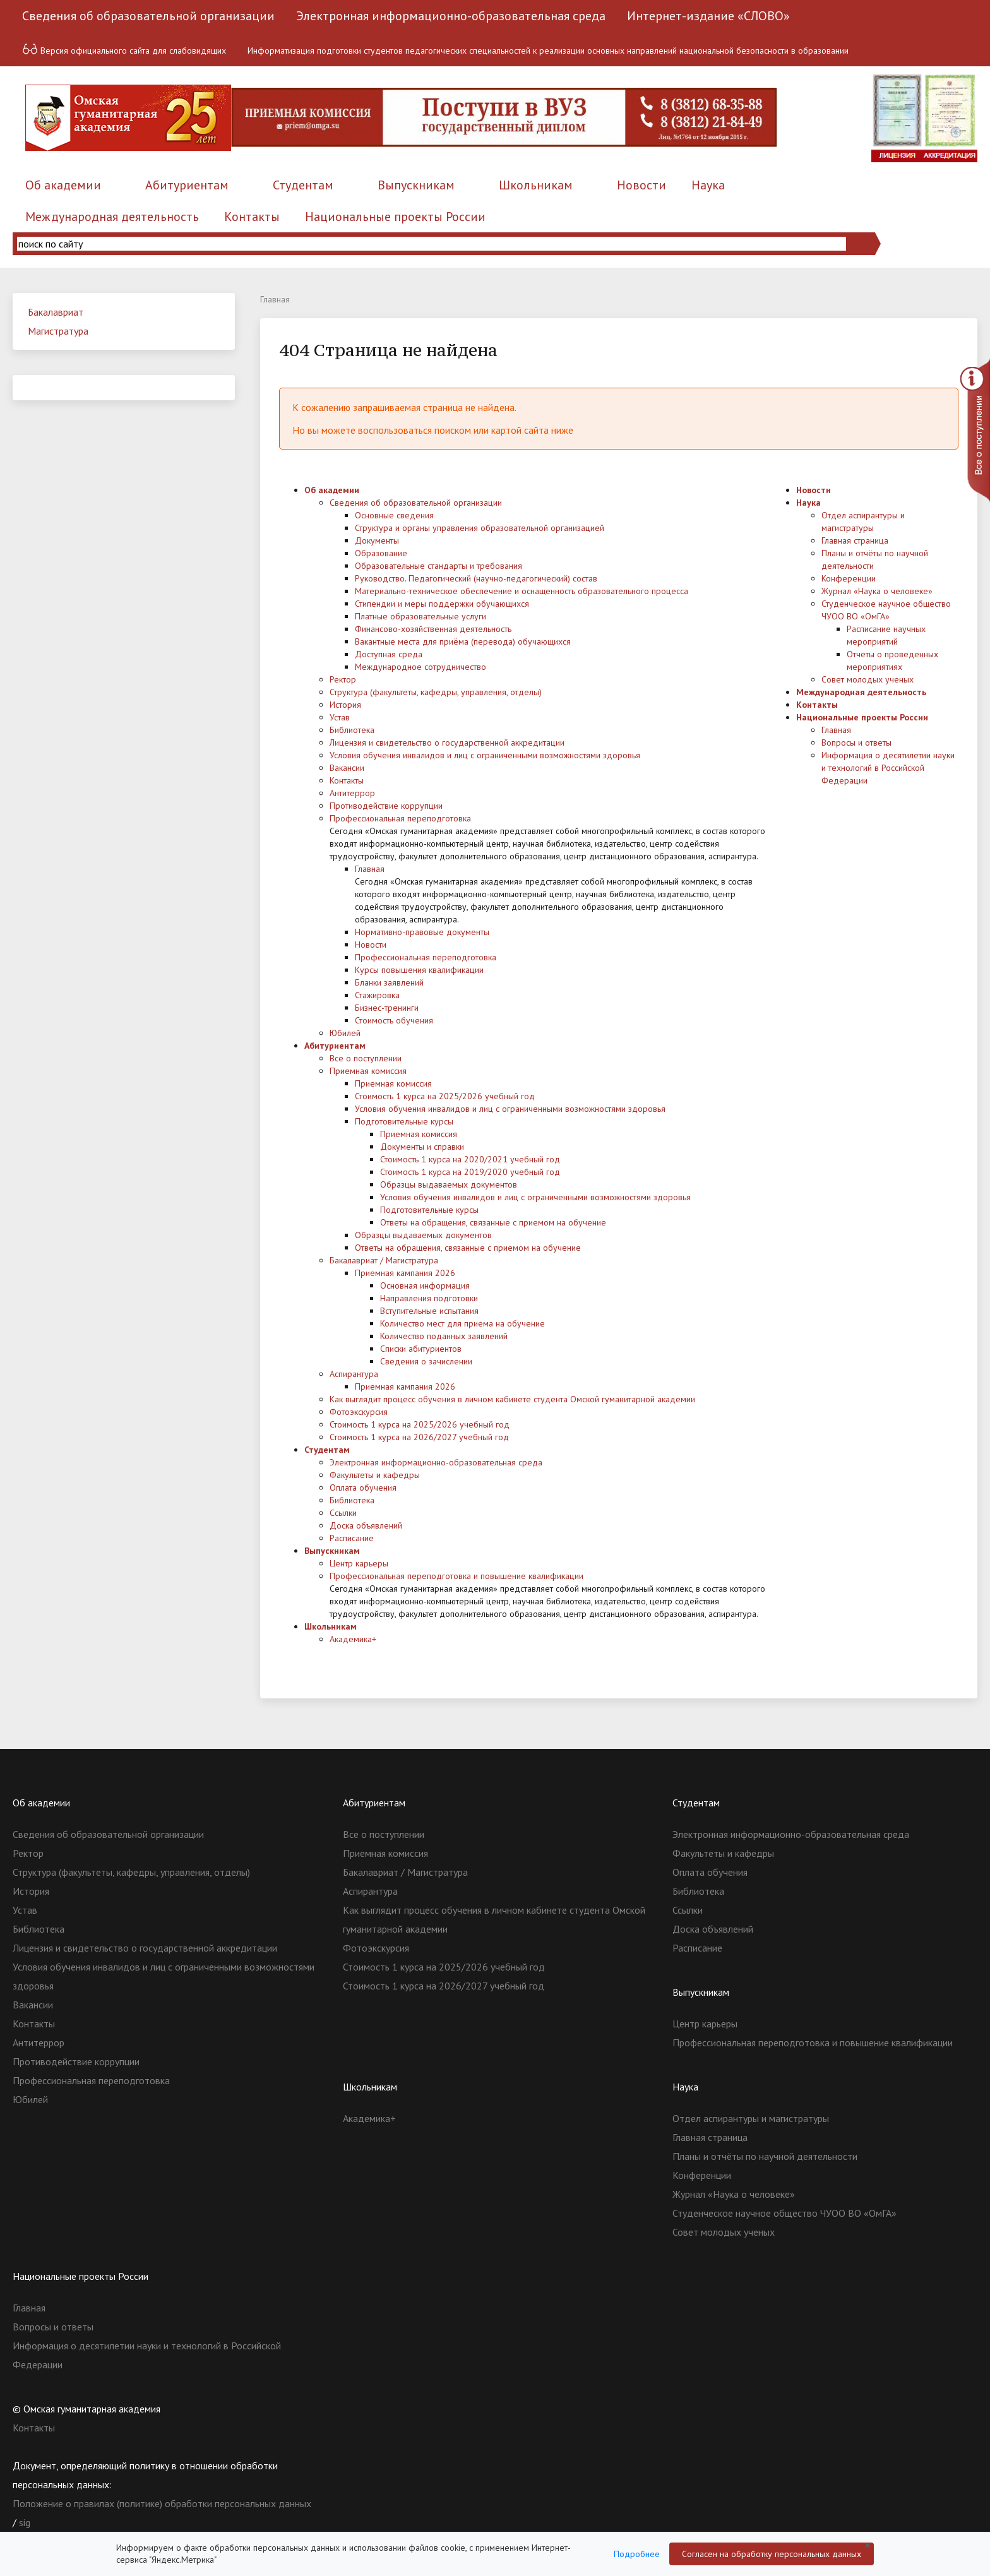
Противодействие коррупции (386, 805)
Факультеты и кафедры (375, 1475)
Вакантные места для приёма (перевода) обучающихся (463, 641)
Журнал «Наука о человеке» (877, 591)
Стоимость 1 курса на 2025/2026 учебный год (445, 1096)
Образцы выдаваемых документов (448, 1184)
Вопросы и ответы (856, 742)
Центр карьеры (359, 1563)
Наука (708, 185)
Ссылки (343, 1512)
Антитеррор (352, 793)
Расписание (352, 1538)
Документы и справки (422, 1146)
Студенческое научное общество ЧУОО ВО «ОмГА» (784, 2213)
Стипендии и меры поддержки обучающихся (442, 603)
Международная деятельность (112, 216)
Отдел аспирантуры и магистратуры (750, 2118)
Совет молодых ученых (867, 679)
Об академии (63, 185)
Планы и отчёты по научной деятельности (764, 2156)
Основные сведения (394, 515)
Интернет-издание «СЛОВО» (708, 16)
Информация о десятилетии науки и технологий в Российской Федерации (888, 767)
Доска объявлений (366, 1525)
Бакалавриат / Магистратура (384, 1260)
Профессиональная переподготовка (400, 818)
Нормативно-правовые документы (422, 932)
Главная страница (854, 540)
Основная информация (425, 1285)
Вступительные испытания (429, 1310)
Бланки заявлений (389, 982)
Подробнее (637, 2554)
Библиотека (352, 730)
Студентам (303, 185)
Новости (641, 185)
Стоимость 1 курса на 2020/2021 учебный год (470, 1159)
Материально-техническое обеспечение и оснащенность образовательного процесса (521, 591)
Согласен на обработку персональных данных (771, 2554)
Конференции (848, 578)
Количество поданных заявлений (444, 1336)
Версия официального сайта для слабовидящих (124, 49)
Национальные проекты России (395, 216)
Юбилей (345, 1033)
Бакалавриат (55, 312)
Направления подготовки (429, 1298)
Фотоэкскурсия (359, 1411)
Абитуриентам (187, 185)
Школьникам (536, 185)
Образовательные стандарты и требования (438, 565)
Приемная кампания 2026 (405, 1273)
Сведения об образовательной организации (148, 16)
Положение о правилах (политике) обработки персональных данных (162, 2503)
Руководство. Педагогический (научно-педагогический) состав (476, 578)
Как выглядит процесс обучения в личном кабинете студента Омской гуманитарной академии (512, 1399)
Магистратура (58, 331)
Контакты (252, 216)
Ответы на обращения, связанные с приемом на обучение (493, 1222)
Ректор (343, 679)
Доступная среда (388, 654)
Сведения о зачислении (426, 1361)
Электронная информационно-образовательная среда (450, 16)
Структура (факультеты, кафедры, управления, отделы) (436, 692)
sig (24, 2522)
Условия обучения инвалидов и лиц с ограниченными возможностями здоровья (485, 755)
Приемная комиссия (368, 1070)
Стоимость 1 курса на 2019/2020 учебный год (470, 1172)
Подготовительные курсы (404, 1121)
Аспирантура (354, 1374)
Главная (370, 868)
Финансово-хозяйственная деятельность (433, 629)
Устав (340, 717)
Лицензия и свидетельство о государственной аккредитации (447, 742)
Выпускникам (416, 185)
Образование (381, 553)
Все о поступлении (366, 1058)
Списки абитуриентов (421, 1348)
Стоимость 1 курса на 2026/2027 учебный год (419, 1437)
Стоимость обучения (394, 1020)
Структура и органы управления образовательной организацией (479, 528)
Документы (377, 540)
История (345, 704)
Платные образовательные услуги (420, 616)
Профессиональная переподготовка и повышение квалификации (456, 1576)
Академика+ (353, 1639)
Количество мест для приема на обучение (462, 1323)
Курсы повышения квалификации (419, 969)
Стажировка (377, 995)
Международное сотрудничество (420, 666)
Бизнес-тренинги (387, 1007)
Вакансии (347, 767)
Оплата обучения (363, 1487)
